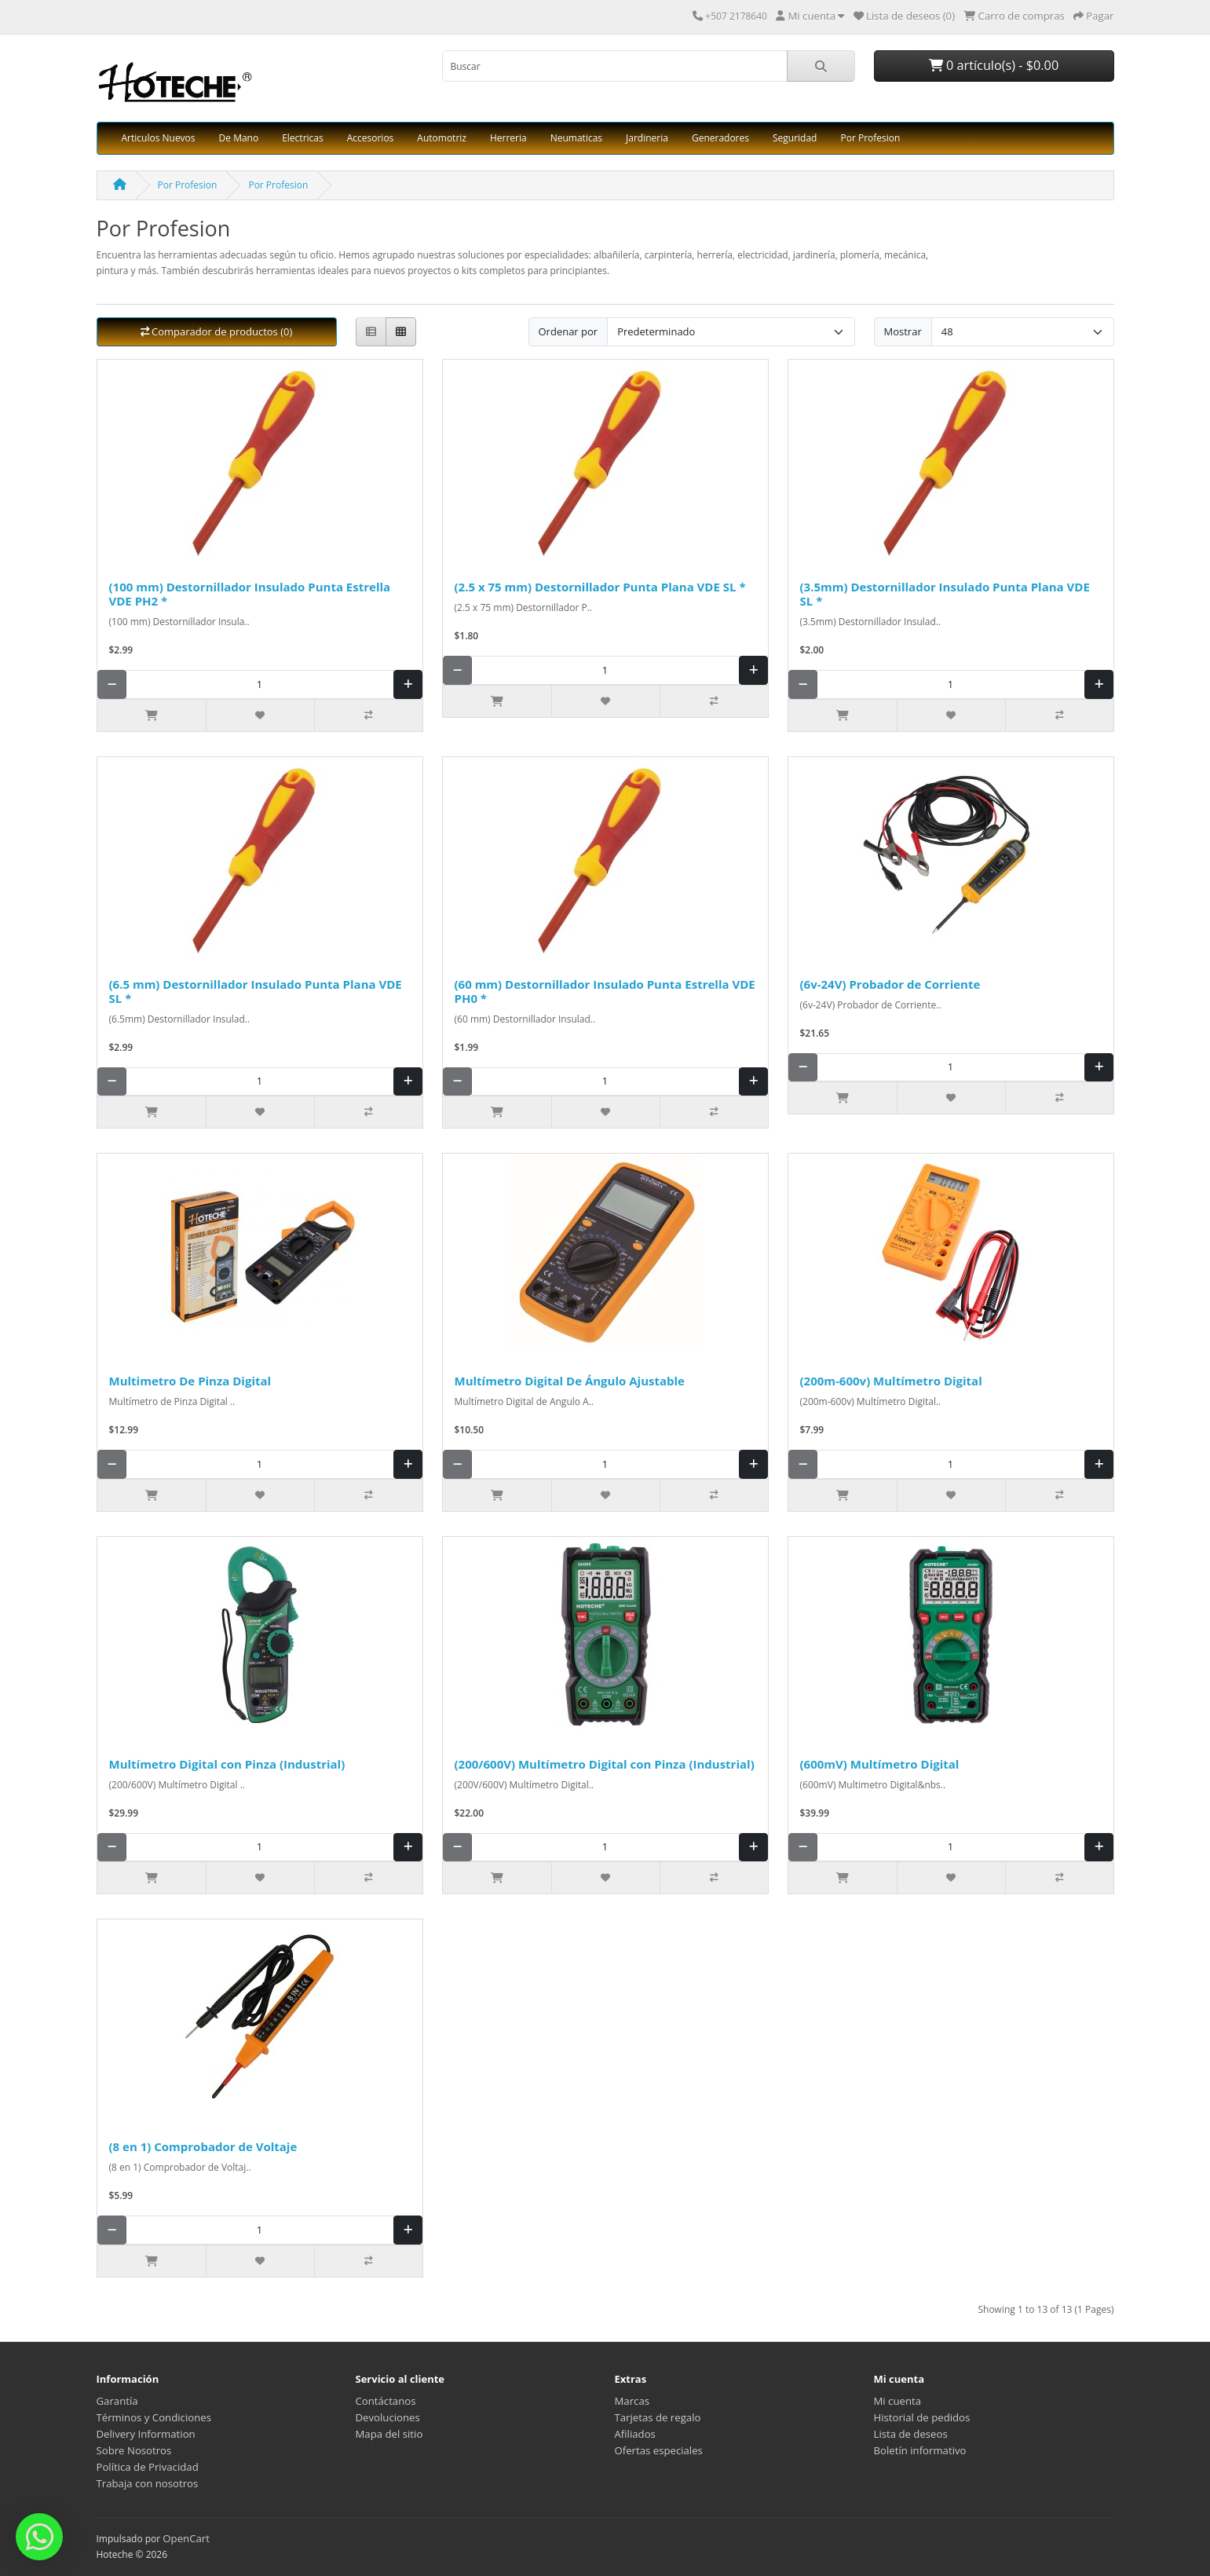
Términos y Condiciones (154, 2417)
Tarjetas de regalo (658, 2417)
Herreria (508, 138)
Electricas (303, 138)
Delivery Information (146, 2434)
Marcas (632, 2401)
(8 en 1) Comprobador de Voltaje (203, 2146)
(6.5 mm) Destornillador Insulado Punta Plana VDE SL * (255, 991)
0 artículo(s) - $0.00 (993, 65)
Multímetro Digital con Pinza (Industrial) (227, 1764)
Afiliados (635, 2434)
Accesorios (370, 138)
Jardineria (647, 138)
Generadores (720, 138)
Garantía (117, 2401)
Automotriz (441, 138)
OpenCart (186, 2538)
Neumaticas (576, 138)
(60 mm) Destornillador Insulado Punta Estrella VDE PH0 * (605, 991)
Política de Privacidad (148, 2467)
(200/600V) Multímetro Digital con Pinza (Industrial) (605, 1764)
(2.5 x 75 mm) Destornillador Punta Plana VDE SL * (600, 587)
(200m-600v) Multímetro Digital (891, 1381)
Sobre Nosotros (134, 2450)
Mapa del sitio (389, 2434)
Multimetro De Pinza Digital (190, 1381)
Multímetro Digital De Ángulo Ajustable (570, 1381)
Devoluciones (388, 2417)
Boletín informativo (920, 2450)
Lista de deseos (911, 2434)
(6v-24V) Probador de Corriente (890, 984)
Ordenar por (568, 331)
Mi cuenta (898, 2401)
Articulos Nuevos (159, 138)
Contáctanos (386, 2401)
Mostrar (903, 331)
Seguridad (795, 138)
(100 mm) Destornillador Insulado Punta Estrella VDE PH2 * (250, 594)
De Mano (239, 138)
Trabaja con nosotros (148, 2483)
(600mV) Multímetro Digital (880, 1764)
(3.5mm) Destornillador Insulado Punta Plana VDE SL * (945, 594)
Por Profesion (870, 138)
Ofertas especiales (659, 2450)
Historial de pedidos (922, 2417)
